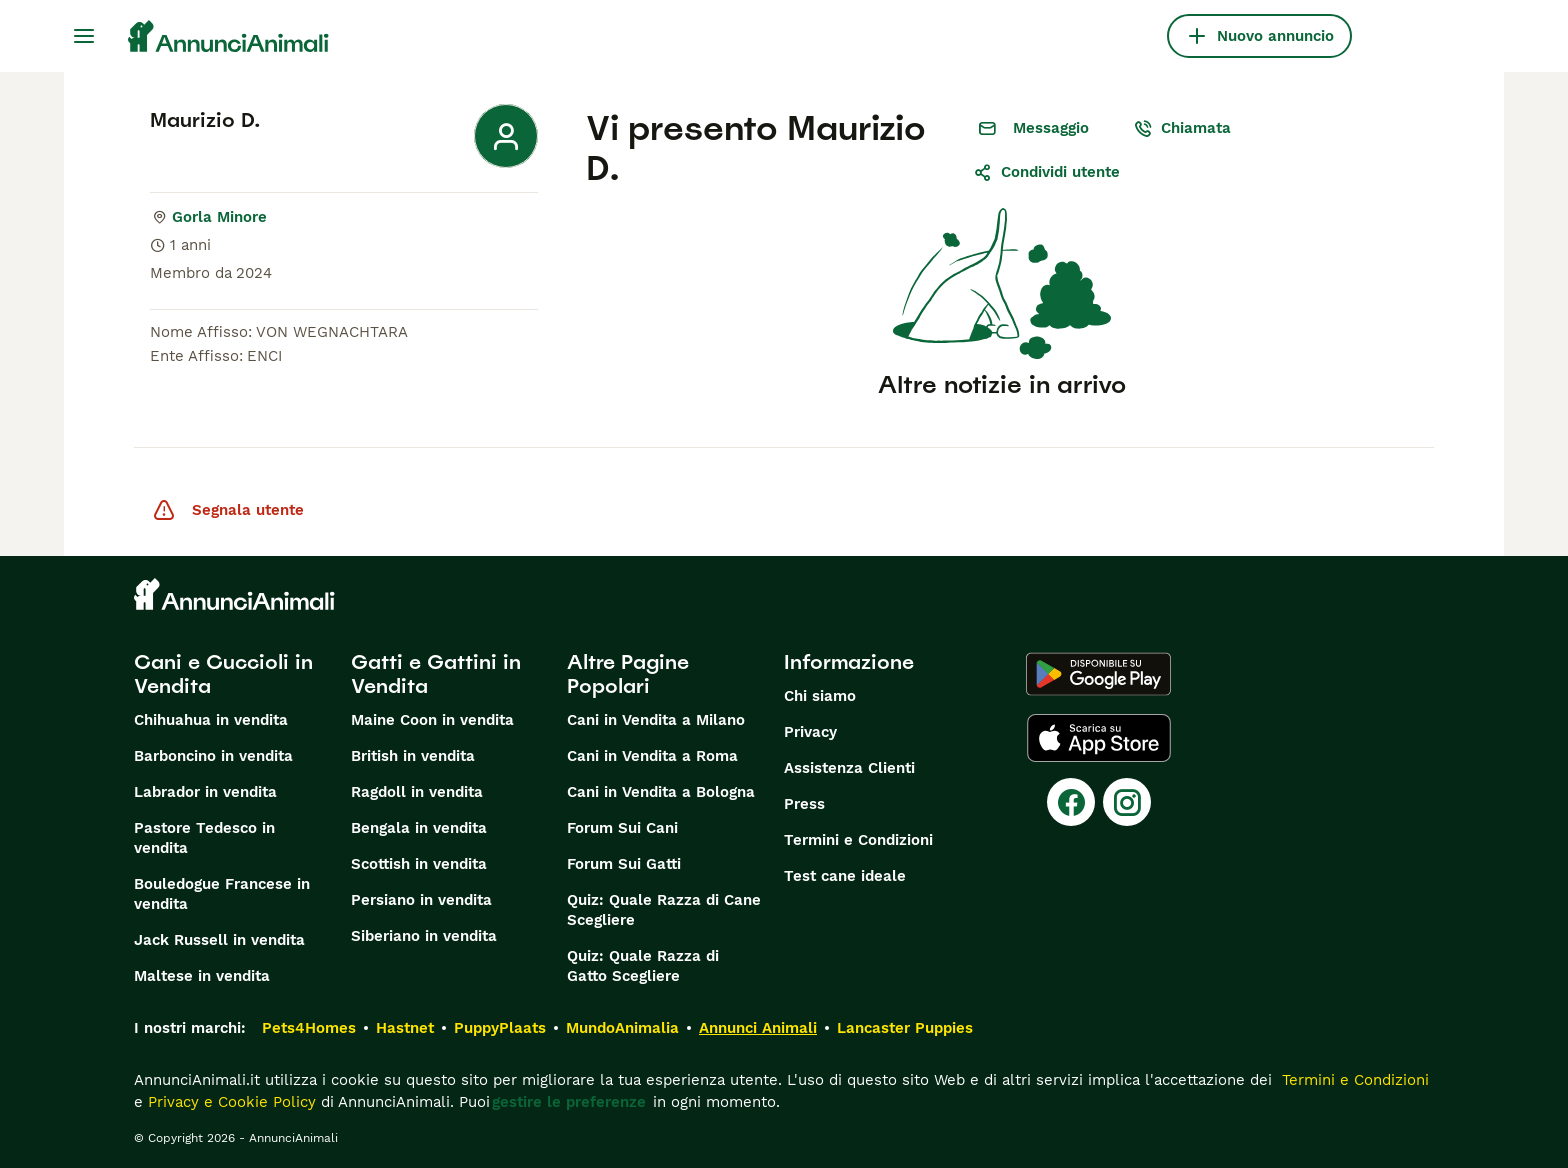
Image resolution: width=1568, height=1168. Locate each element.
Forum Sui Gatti (624, 864)
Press (804, 804)
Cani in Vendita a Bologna (661, 792)
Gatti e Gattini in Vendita (436, 674)
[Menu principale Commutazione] (84, 36)
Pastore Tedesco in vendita (204, 838)
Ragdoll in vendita (417, 792)
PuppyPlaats (500, 1028)
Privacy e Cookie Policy (229, 1102)
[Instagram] (1127, 802)
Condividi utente (1046, 172)
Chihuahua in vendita (211, 720)
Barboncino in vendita (213, 756)
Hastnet (405, 1028)
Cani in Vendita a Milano (656, 720)
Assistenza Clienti (849, 768)
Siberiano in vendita (424, 936)
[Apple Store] (1099, 738)
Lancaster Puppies (905, 1028)
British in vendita (413, 756)
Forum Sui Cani (622, 828)
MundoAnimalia (622, 1028)
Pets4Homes (309, 1028)
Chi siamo (820, 696)
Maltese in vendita (202, 976)
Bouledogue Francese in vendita (222, 894)
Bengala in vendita (419, 828)
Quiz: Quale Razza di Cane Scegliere (664, 910)
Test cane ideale (845, 876)
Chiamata (1182, 128)
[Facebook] (1071, 802)
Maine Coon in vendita (432, 720)
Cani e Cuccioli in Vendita (223, 674)
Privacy (810, 732)
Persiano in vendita (421, 900)
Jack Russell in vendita (219, 940)
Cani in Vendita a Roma (652, 756)
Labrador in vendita (205, 792)
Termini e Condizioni (858, 840)
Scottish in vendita (419, 864)
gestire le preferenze (569, 1102)
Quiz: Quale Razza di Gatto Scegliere (643, 966)
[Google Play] (1098, 674)
